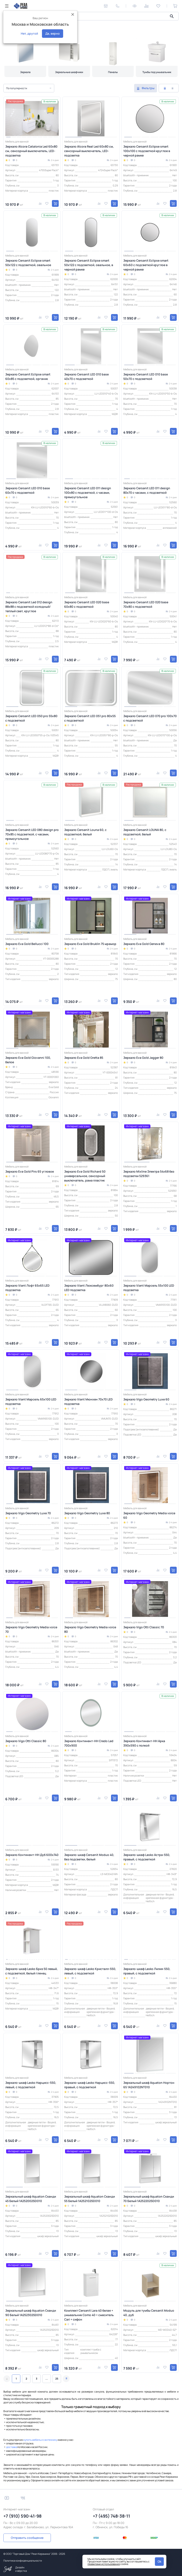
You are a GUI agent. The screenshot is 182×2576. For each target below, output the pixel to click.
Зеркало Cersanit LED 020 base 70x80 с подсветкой (145, 604)
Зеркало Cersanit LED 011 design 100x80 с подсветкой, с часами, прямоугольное (87, 492)
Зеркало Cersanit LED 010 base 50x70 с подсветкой (145, 376)
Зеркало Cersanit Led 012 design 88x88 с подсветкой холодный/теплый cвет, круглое (28, 606)
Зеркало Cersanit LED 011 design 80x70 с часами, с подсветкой (146, 490)
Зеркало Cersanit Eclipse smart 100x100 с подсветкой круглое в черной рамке (146, 150)
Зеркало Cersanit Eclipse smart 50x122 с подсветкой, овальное (28, 262)
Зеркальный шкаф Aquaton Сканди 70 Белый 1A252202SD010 (148, 2198)
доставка (11, 2447)
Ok (159, 2561)
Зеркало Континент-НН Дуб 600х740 (31, 1855)
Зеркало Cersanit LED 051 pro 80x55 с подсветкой (90, 718)
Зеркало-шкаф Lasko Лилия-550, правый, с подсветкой (146, 1971)
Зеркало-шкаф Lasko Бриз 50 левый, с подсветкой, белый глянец (31, 1971)
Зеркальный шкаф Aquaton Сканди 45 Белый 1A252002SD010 (30, 2198)
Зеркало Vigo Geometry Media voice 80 (90, 1629)
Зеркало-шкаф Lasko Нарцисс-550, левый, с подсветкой (30, 2085)
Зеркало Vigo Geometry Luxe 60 (146, 1399)
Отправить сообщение (27, 2538)
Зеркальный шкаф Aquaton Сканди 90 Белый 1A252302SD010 (30, 2312)
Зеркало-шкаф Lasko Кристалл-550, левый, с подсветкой (90, 1971)
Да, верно (52, 33)
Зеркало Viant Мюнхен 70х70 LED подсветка (88, 1401)
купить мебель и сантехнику (40, 2440)
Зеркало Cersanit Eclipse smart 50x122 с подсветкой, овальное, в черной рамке (88, 264)
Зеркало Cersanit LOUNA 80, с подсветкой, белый (144, 832)
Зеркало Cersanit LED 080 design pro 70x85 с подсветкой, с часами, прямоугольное (32, 834)
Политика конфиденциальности (22, 2560)
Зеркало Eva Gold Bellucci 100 (27, 944)
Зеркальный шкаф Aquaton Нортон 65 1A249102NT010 (148, 2085)
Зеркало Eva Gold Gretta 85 (83, 1058)
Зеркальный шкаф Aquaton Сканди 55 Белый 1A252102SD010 (89, 2198)
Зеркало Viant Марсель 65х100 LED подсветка (30, 1401)
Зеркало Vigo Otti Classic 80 (25, 1741)
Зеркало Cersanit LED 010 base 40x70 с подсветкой (86, 376)
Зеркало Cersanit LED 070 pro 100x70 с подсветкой (150, 718)
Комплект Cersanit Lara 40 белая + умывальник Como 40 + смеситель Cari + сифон (89, 2314)
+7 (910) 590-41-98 (22, 2516)
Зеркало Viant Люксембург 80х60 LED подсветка (89, 1287)
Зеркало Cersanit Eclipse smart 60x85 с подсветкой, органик (27, 376)
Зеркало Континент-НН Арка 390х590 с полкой (144, 1743)
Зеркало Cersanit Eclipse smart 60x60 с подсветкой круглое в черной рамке (145, 264)
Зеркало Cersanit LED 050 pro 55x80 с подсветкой (31, 718)
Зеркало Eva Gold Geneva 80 (143, 944)
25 (56, 2378)
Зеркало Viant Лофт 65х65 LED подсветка (27, 1287)
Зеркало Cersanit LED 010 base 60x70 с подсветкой (27, 490)
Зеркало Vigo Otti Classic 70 (143, 1627)
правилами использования (104, 2564)
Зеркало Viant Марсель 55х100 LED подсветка (148, 1287)
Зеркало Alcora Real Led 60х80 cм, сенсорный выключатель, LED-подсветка (89, 150)
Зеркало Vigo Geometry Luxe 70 (28, 1513)
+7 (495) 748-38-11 (111, 2516)
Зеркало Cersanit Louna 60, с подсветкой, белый (85, 832)
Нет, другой (29, 33)
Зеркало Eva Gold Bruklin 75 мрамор (90, 944)
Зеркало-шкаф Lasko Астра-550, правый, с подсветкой (146, 1857)
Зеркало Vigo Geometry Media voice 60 (149, 1515)
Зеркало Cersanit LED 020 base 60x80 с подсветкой (86, 604)
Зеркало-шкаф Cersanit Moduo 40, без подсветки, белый (89, 1857)
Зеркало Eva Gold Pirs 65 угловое (29, 1171)
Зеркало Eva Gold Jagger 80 (143, 1058)
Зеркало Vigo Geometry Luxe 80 (87, 1513)
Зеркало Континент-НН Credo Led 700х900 (88, 1743)
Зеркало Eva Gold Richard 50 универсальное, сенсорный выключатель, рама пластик (85, 1175)
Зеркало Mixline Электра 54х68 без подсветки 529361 (148, 1173)
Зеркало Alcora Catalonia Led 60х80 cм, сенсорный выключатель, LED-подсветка (31, 150)
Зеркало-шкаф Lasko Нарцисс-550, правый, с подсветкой (89, 2085)
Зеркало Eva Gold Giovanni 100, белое (28, 1060)
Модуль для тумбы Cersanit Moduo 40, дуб (148, 2312)
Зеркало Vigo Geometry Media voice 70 (31, 1629)
